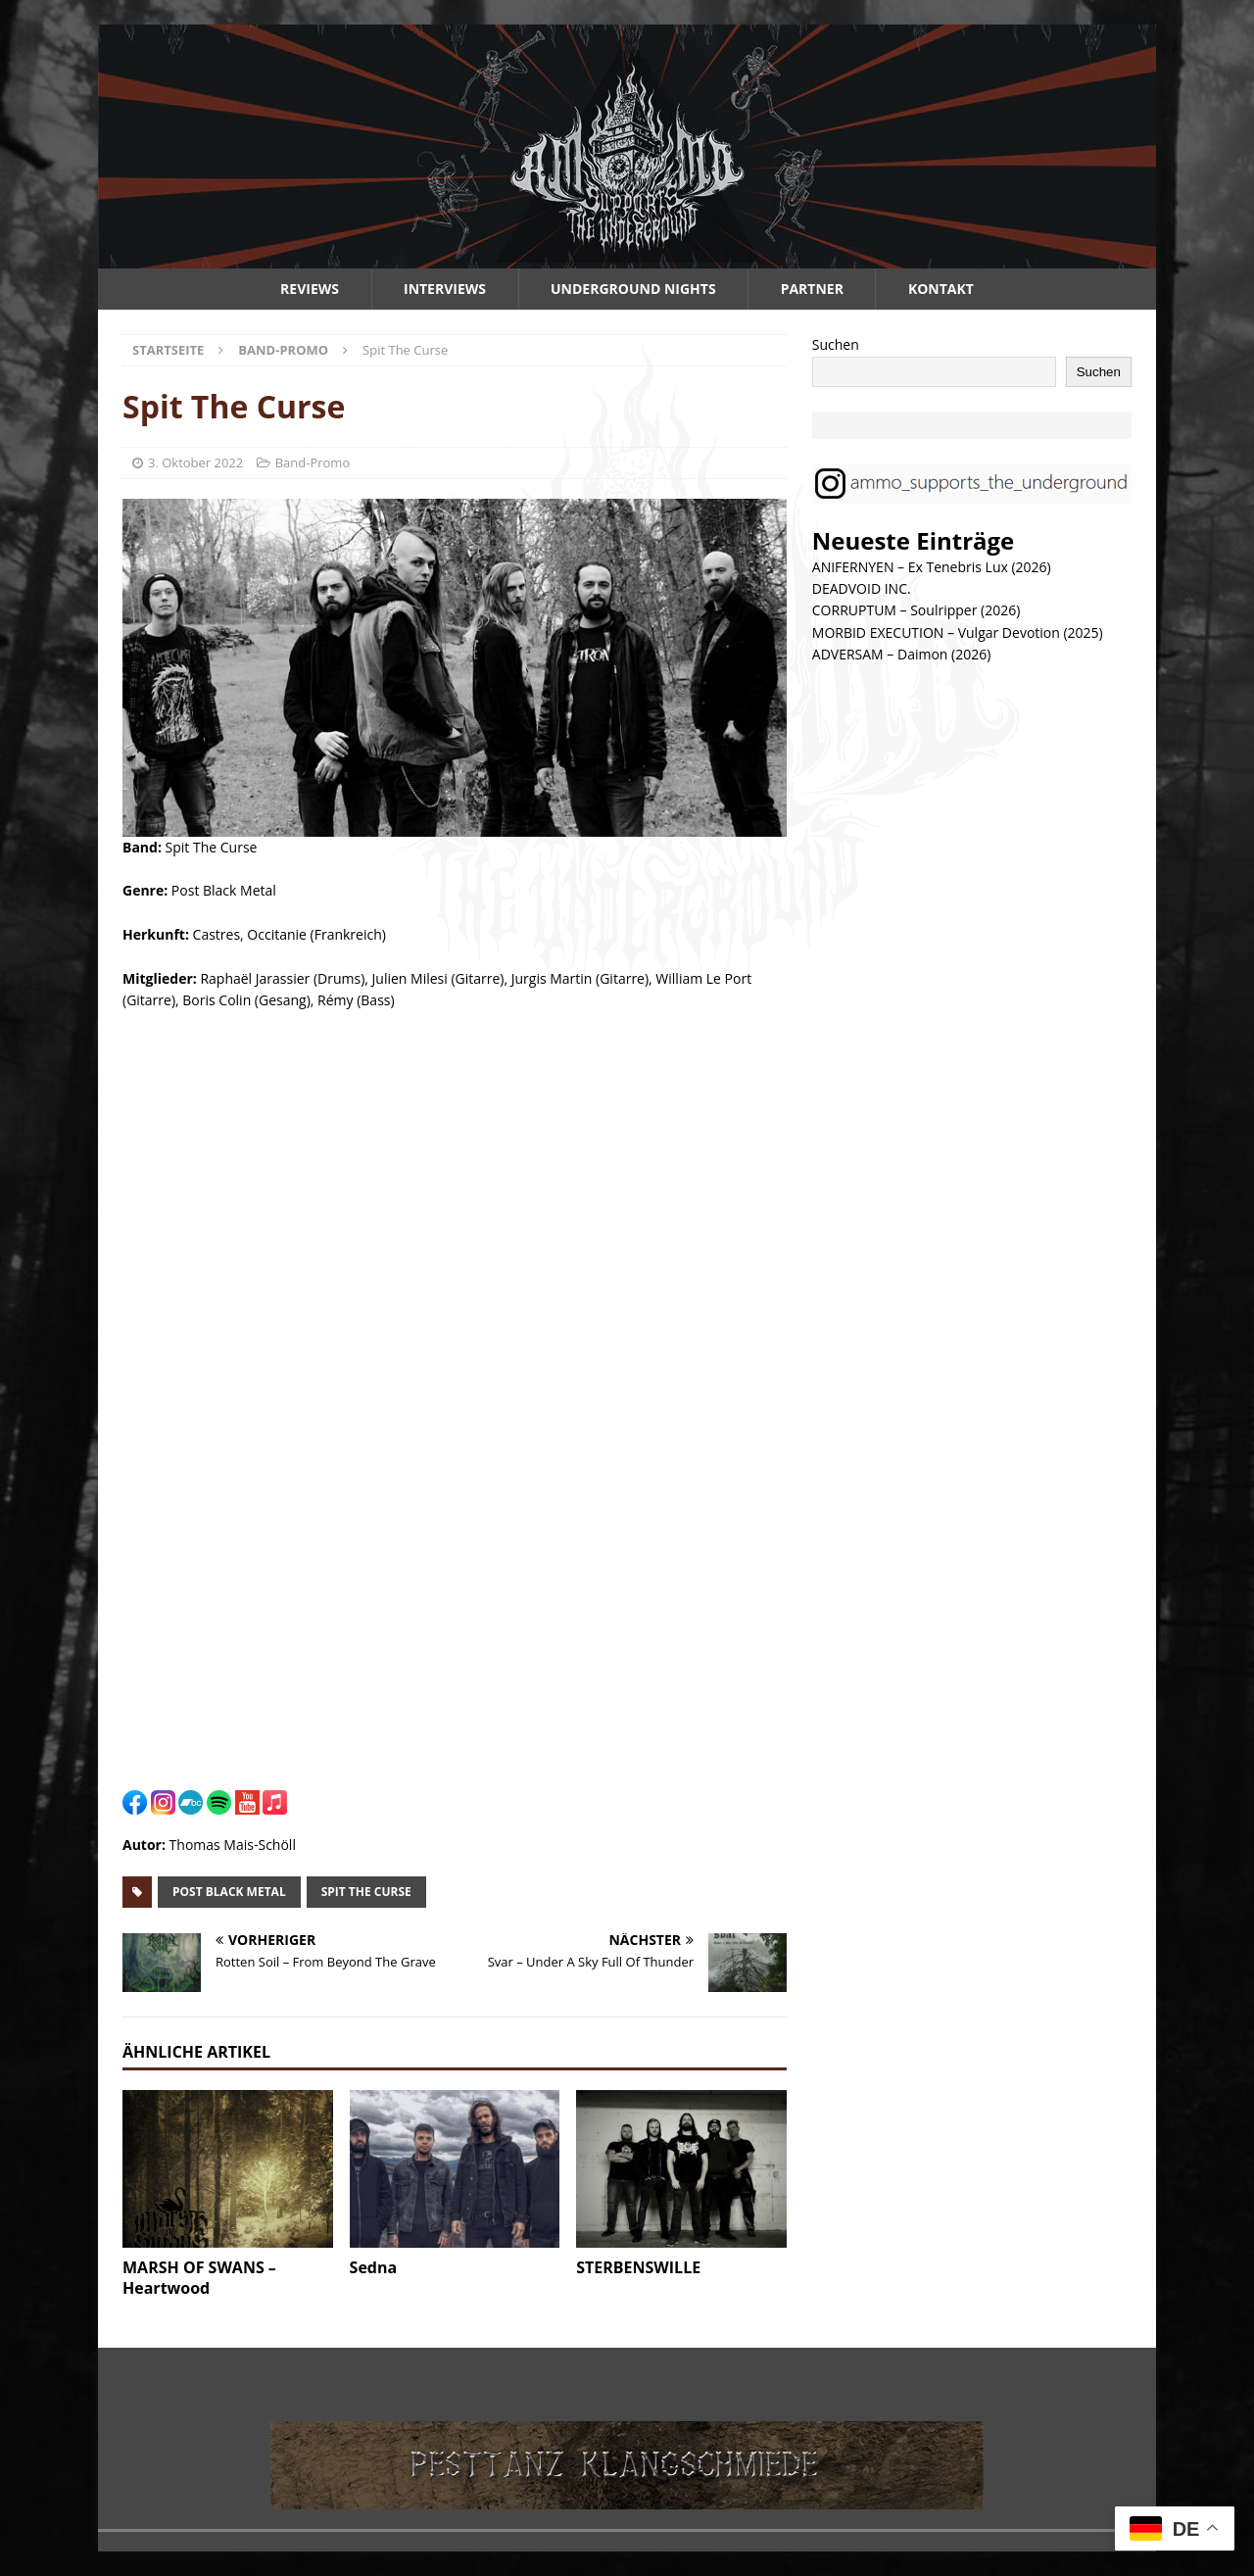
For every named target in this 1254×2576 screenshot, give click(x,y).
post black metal (229, 1891)
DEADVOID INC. (861, 588)
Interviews (445, 288)
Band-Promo (313, 462)
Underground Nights (633, 288)
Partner (812, 288)
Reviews (309, 288)
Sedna (374, 2267)
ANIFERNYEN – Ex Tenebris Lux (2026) (931, 567)
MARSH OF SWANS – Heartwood (199, 2278)
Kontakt (941, 288)
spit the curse (366, 1891)
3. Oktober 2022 (195, 462)
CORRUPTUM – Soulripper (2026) (916, 610)
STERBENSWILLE (638, 2267)
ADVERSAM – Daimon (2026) (901, 654)
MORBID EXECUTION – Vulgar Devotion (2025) (957, 632)
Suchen (835, 344)
